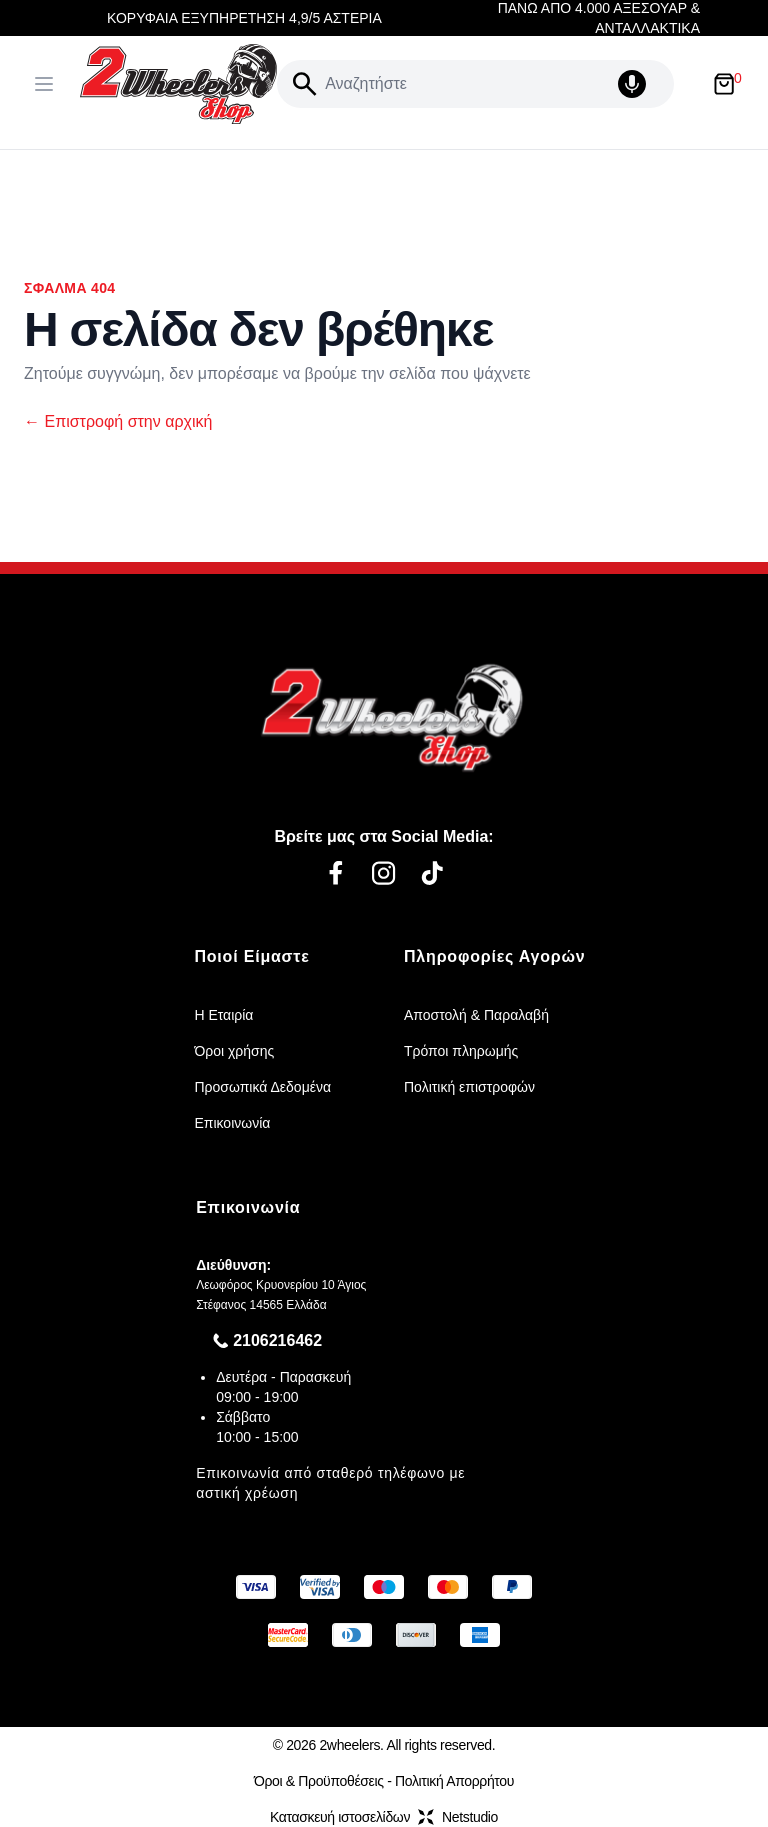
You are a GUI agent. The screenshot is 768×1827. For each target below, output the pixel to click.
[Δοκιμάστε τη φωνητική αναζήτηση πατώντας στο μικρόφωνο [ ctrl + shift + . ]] (642, 84)
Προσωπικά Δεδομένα (262, 1087)
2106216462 (277, 1340)
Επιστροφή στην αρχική (118, 421)
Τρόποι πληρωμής (461, 1051)
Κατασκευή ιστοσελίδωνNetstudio (384, 1817)
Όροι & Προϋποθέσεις (319, 1781)
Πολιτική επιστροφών (469, 1087)
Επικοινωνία (232, 1123)
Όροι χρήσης (234, 1051)
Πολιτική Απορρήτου (454, 1781)
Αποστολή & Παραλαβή (476, 1015)
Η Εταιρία (223, 1015)
